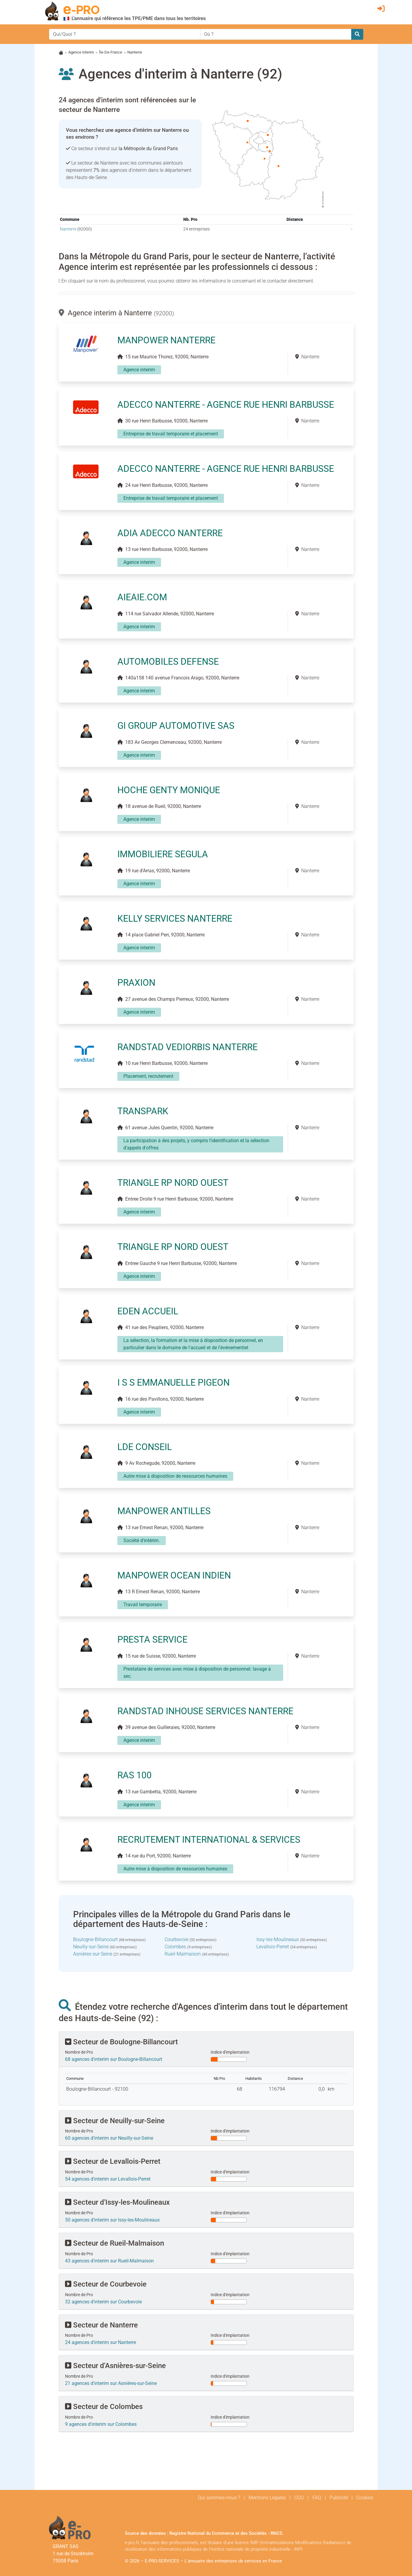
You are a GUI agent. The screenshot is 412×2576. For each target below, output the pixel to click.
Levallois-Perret (272, 1947)
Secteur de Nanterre (101, 2325)
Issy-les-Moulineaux (277, 1939)
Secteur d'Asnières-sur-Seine (115, 2365)
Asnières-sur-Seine (92, 1954)
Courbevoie (176, 1939)
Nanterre (68, 229)
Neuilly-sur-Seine (91, 1947)
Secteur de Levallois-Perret (112, 2161)
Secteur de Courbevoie (106, 2284)
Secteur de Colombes (104, 2406)
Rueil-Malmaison (183, 1954)
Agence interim (81, 52)
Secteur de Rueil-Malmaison (114, 2243)
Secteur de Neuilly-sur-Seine (115, 2121)
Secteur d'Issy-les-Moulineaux (117, 2202)
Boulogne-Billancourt (95, 1939)
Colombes (175, 1947)
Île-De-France (110, 52)
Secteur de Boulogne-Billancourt (121, 2042)
